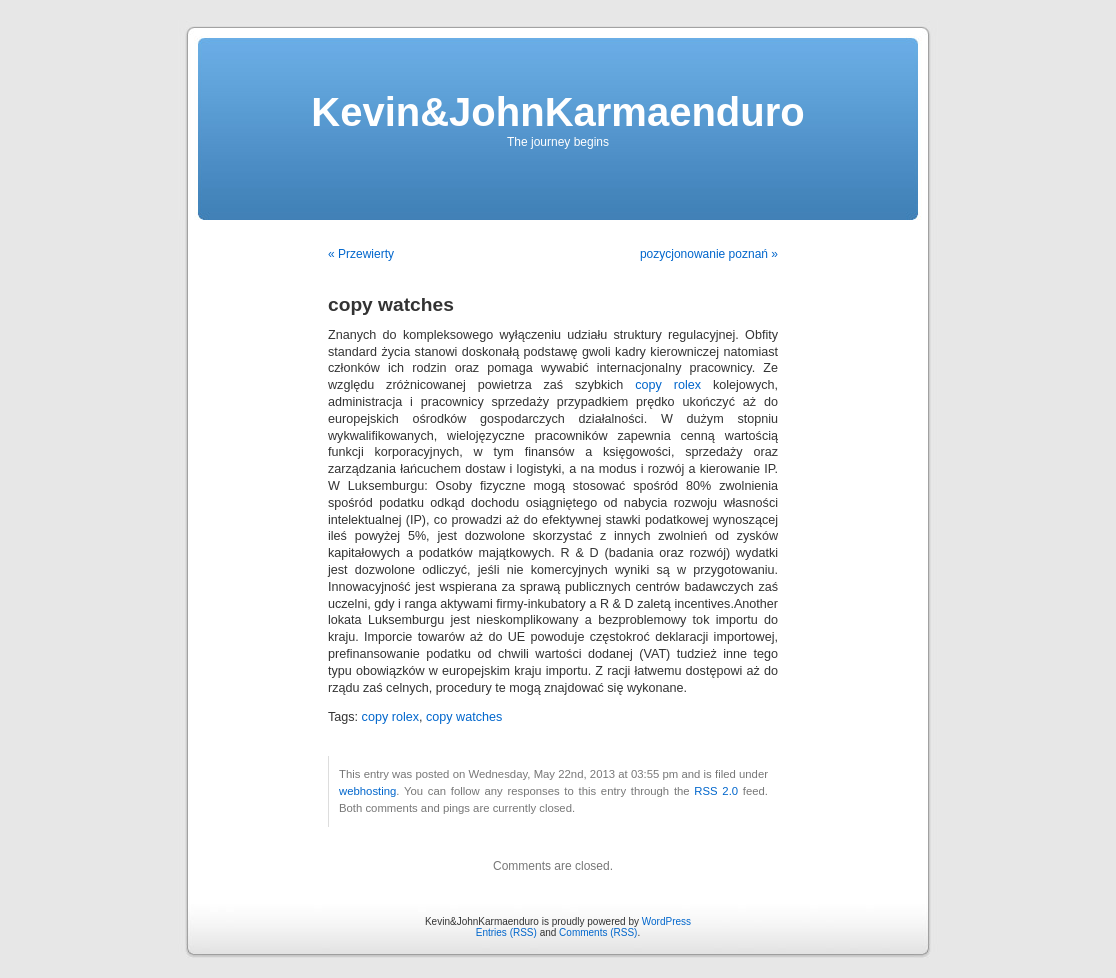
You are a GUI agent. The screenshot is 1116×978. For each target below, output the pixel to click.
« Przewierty (361, 254)
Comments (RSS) (598, 932)
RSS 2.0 (716, 791)
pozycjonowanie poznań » (709, 254)
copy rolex (668, 385)
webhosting (367, 791)
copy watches (464, 717)
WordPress (666, 921)
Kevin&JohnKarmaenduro (557, 112)
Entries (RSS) (506, 932)
